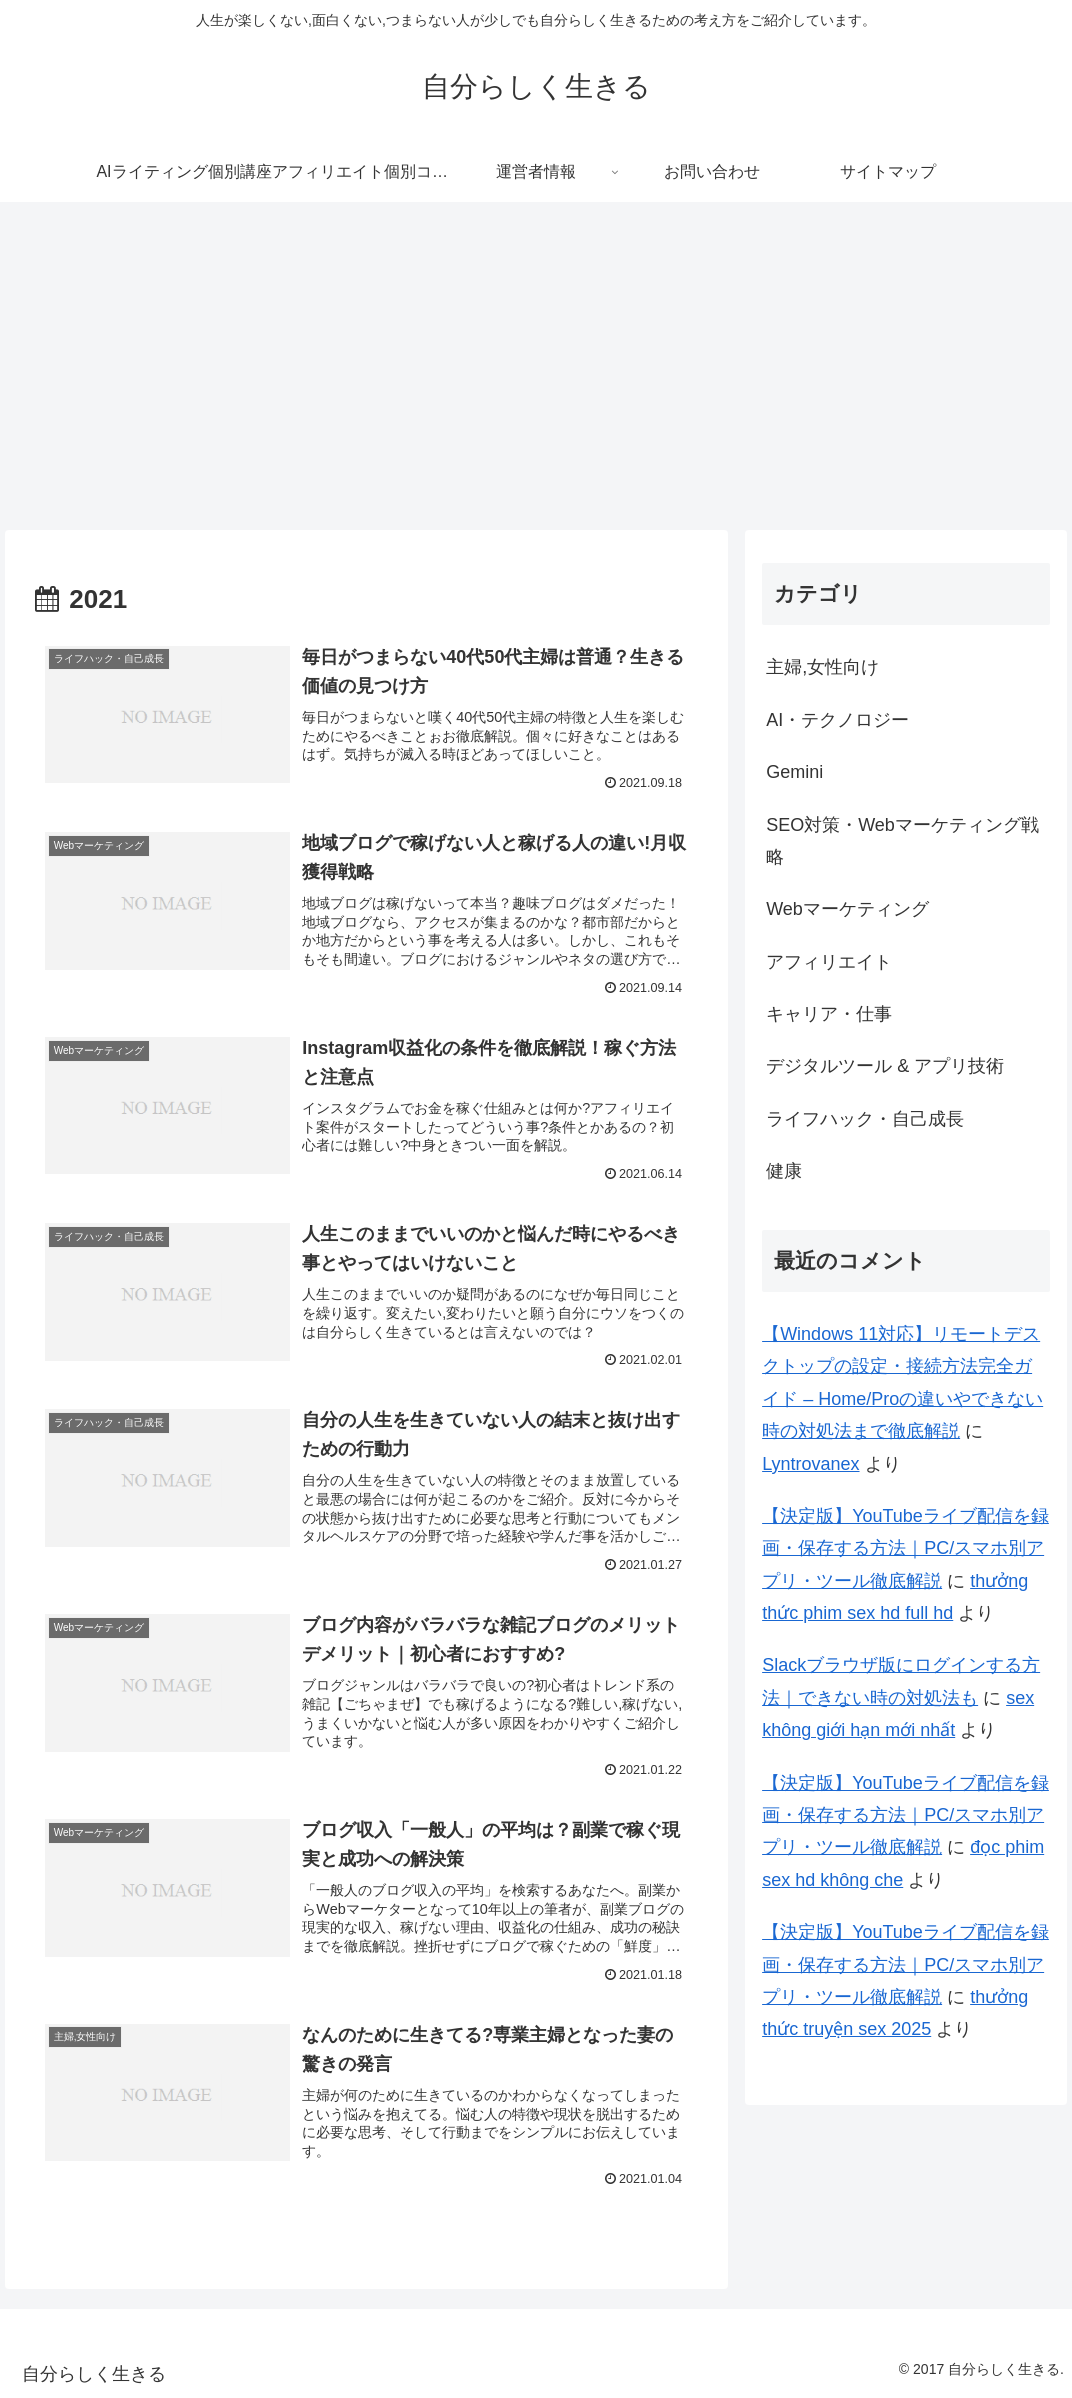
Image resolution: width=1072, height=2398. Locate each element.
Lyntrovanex (810, 1464)
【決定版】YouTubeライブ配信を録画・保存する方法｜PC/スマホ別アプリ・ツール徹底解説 (905, 1548)
